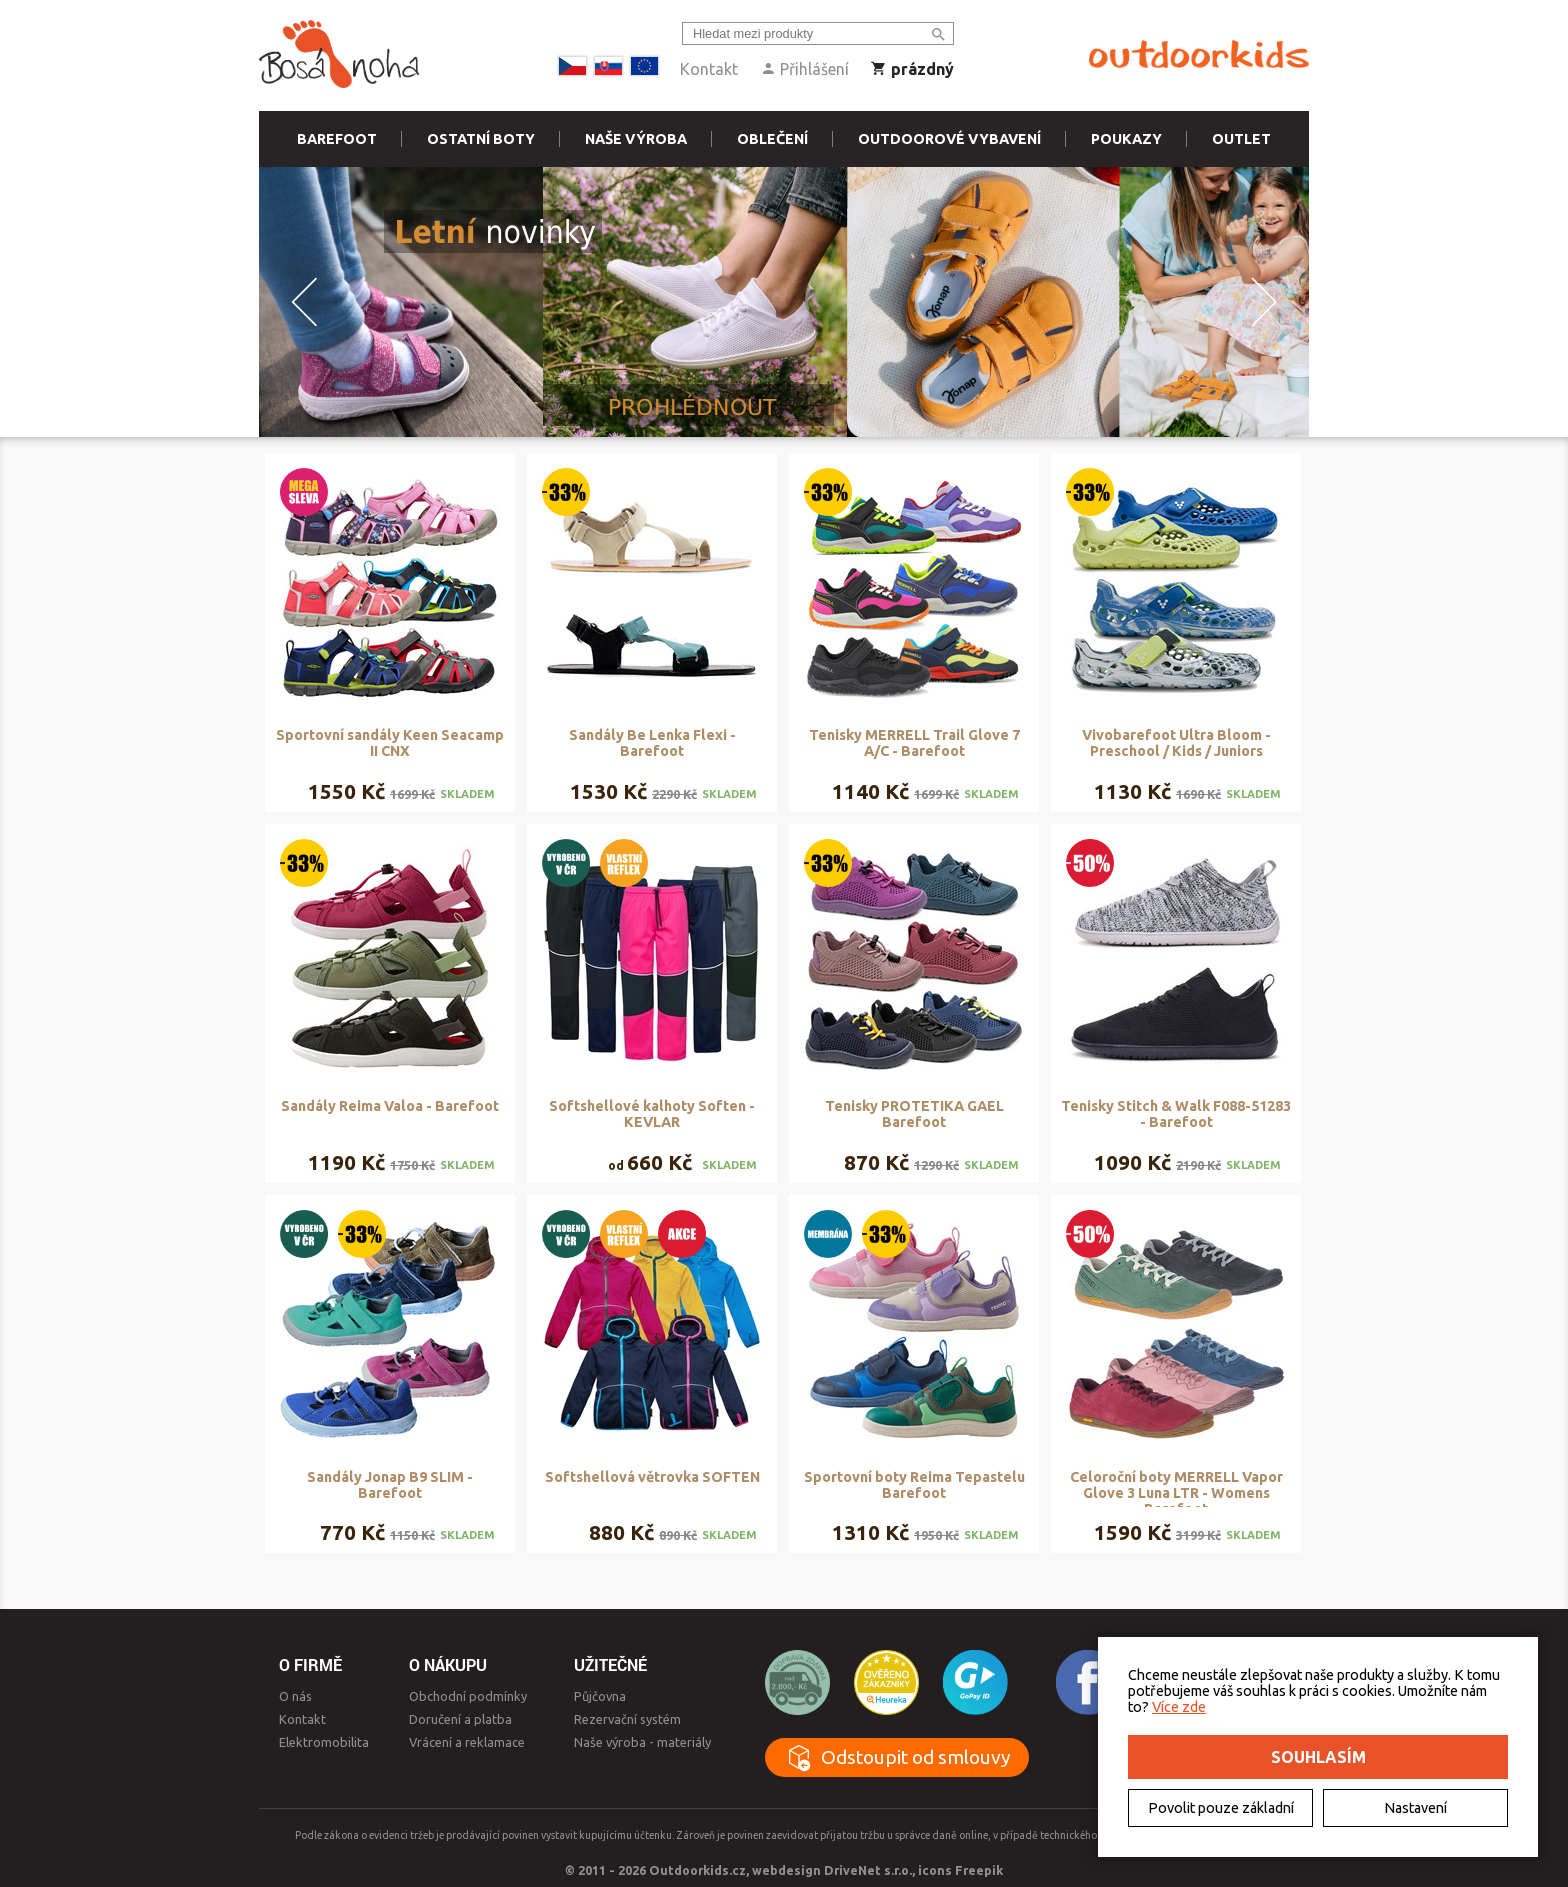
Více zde (1179, 1707)
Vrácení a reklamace (467, 1742)
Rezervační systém (627, 1719)
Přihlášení (804, 69)
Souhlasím (1318, 1757)
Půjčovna (600, 1696)
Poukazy (1126, 139)
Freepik (979, 1870)
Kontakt (709, 69)
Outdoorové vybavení (949, 139)
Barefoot (337, 139)
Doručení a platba (460, 1719)
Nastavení (1415, 1808)
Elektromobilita (324, 1742)
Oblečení (772, 139)
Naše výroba (636, 139)
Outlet (1241, 139)
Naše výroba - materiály (642, 1742)
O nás (295, 1696)
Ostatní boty (481, 139)
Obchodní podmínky (468, 1696)
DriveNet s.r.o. (868, 1870)
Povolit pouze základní (1221, 1808)
